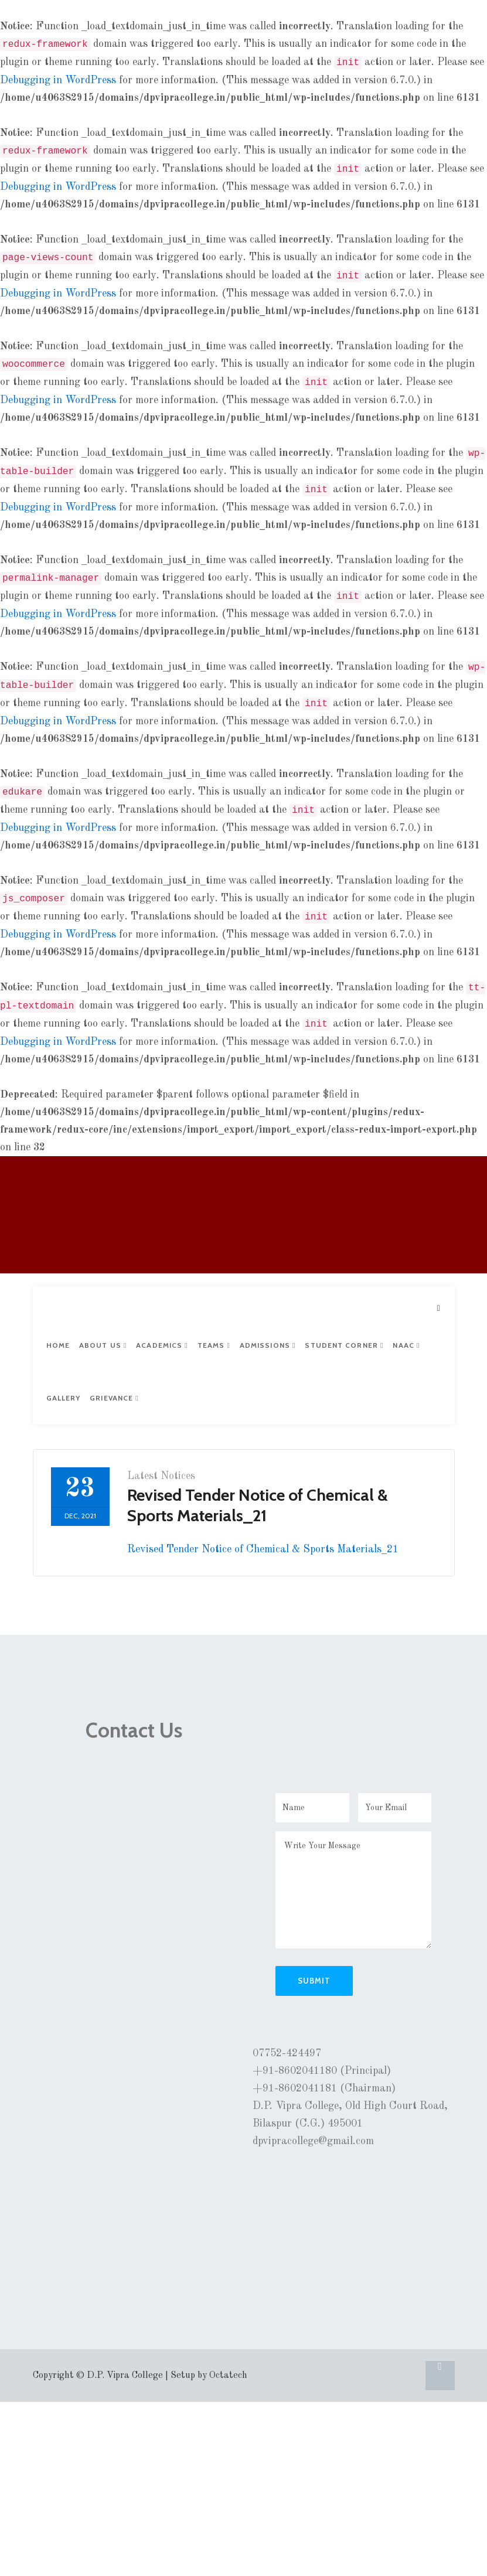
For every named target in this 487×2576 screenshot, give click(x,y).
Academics (162, 1345)
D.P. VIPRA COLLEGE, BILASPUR (81, 1218)
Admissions (268, 1345)
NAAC (406, 1345)
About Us (103, 1345)
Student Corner (344, 1345)
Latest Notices (161, 1476)
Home (58, 1345)
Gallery (63, 1397)
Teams (213, 1345)
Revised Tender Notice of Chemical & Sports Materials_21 (263, 1549)
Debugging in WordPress (58, 80)
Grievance (114, 1397)
